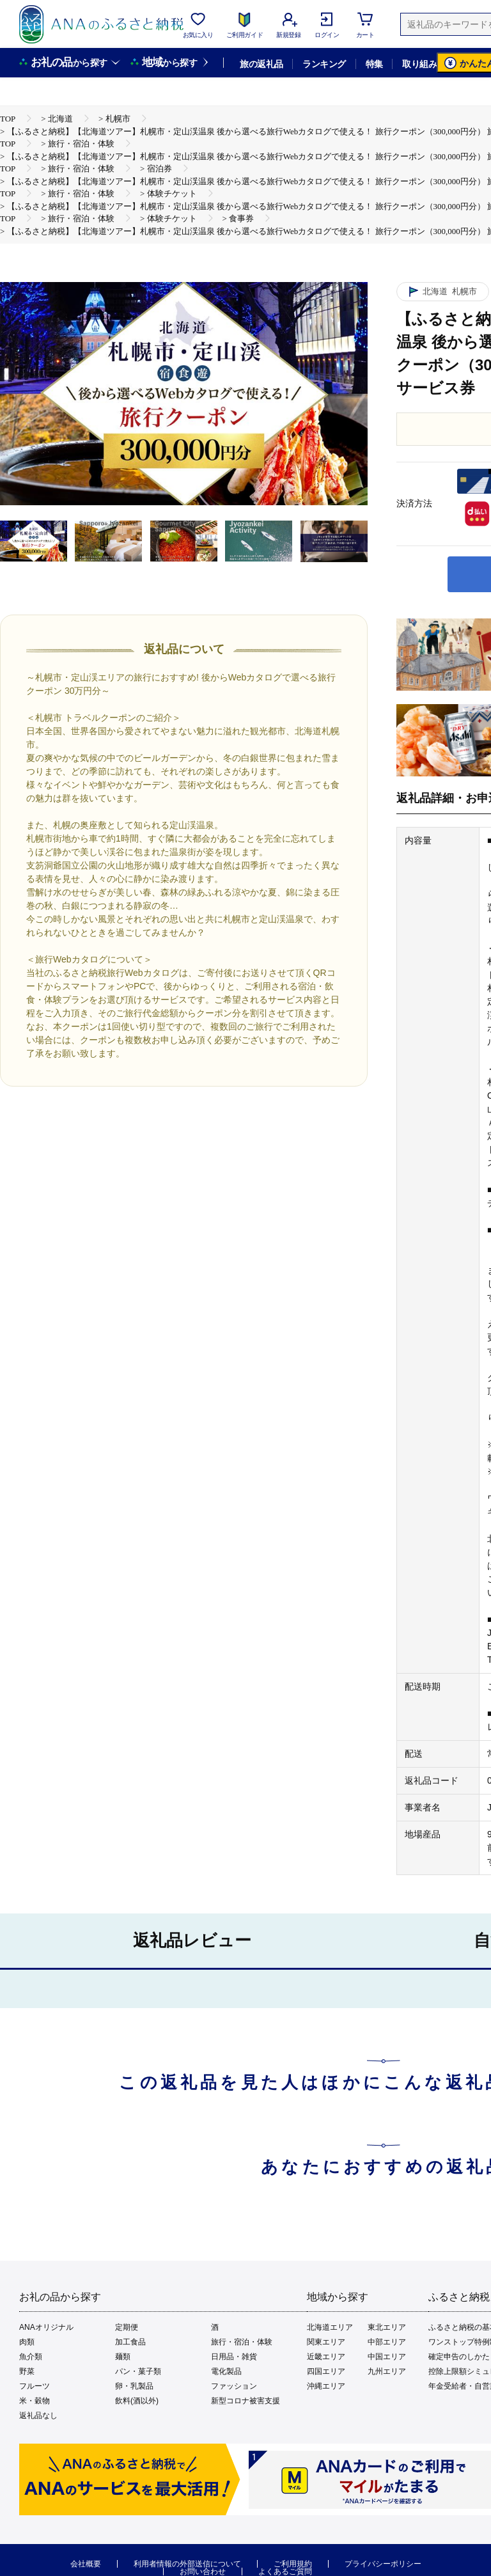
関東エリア (326, 2341)
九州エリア (387, 2371)
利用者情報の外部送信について (187, 2563)
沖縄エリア (326, 2386)
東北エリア (387, 2327)
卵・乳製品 (134, 2386)
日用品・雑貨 (234, 2356)
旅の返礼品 (261, 64)
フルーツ (34, 2386)
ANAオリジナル (46, 2327)
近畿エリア (326, 2356)
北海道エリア (330, 2327)
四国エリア (326, 2371)
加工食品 (130, 2341)
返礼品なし (38, 2415)
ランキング (323, 64)
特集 (374, 64)
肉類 (27, 2341)
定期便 (126, 2327)
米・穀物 (34, 2400)
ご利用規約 (293, 2563)
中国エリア (387, 2356)
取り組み (419, 64)
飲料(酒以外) (137, 2400)
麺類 (122, 2356)
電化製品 (226, 2371)
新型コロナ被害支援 (245, 2400)
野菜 (27, 2371)
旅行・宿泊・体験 (241, 2341)
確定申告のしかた (459, 2356)
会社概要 (85, 2563)
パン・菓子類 (138, 2371)
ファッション (234, 2386)
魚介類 (30, 2356)
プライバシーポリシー (383, 2563)
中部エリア (387, 2341)
